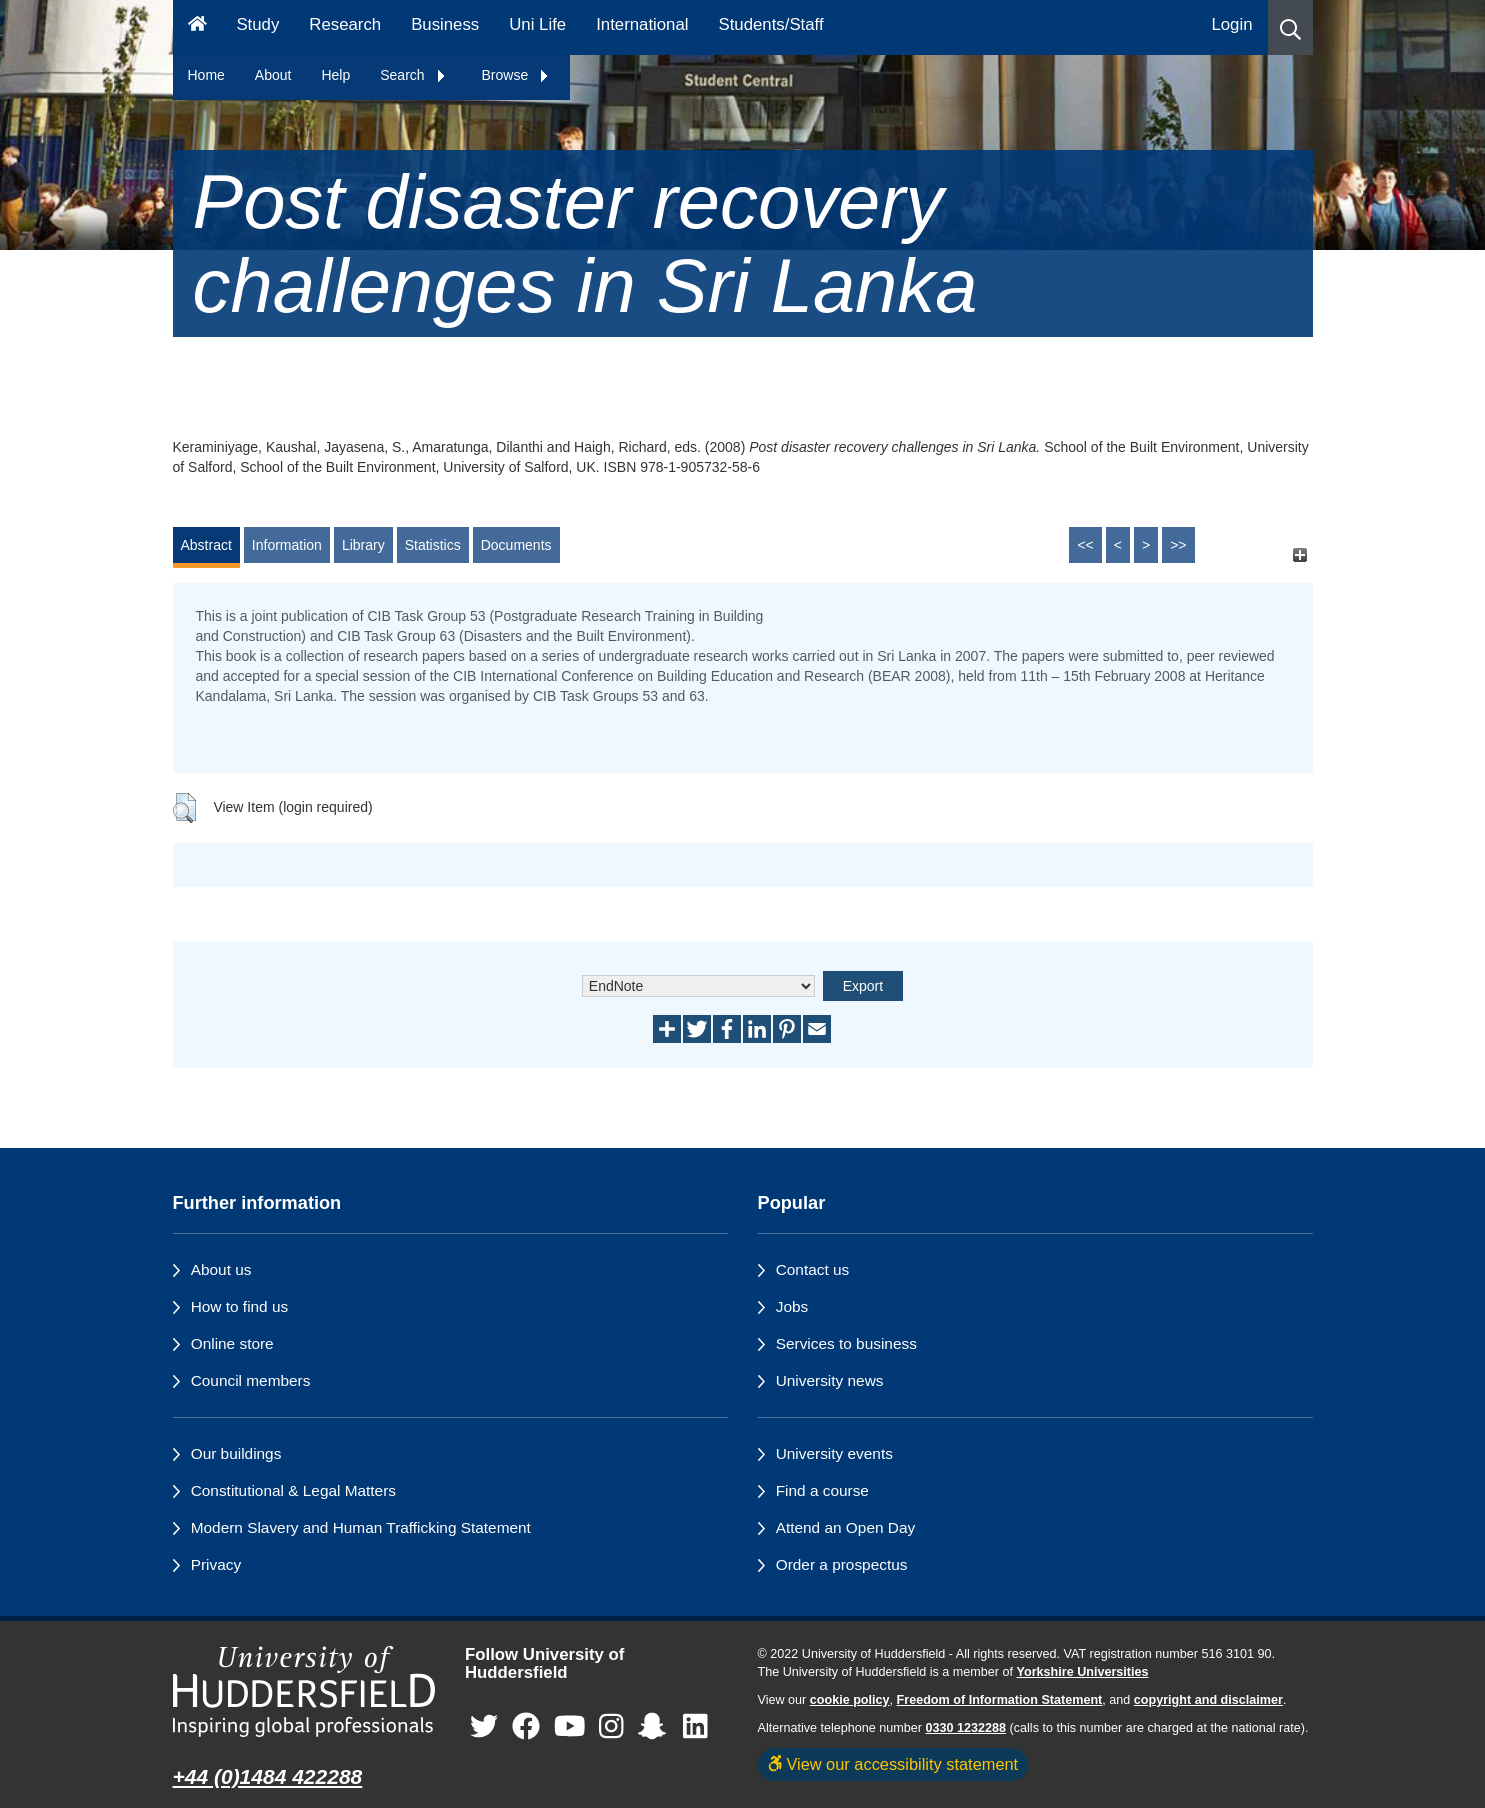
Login (1231, 24)
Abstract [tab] (206, 545)
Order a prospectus (842, 1564)
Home (206, 75)
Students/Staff (771, 24)
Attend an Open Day (845, 1527)
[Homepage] (197, 27)
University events (834, 1453)
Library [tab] (363, 545)
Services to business (846, 1343)
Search (413, 75)
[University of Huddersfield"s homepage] (304, 1691)
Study (257, 24)
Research (345, 24)
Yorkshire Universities (1082, 1672)
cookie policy (850, 1700)
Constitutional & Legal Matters (293, 1490)
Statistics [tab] (433, 545)
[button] (1290, 27)
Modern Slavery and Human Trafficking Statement (361, 1527)
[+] (1300, 554)
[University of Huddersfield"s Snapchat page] (656, 1727)
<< (1085, 545)
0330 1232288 (966, 1728)
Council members (251, 1380)
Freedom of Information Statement (1000, 1700)
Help (335, 75)
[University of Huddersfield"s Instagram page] (611, 1727)
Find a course (822, 1490)
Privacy (216, 1564)
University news (830, 1380)
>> (1178, 545)
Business (445, 24)
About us (221, 1269)
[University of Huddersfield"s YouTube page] (570, 1727)
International (642, 24)
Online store (232, 1343)
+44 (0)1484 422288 (268, 1776)
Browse (516, 75)
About (273, 75)
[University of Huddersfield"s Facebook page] (526, 1727)
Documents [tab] (516, 545)
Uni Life (537, 24)
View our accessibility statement (893, 1764)
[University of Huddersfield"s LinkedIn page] (695, 1727)
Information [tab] (287, 545)
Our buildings (236, 1453)
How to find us (240, 1306)
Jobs (792, 1306)
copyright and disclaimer (1208, 1700)
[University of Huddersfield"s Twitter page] (484, 1727)
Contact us (813, 1269)
